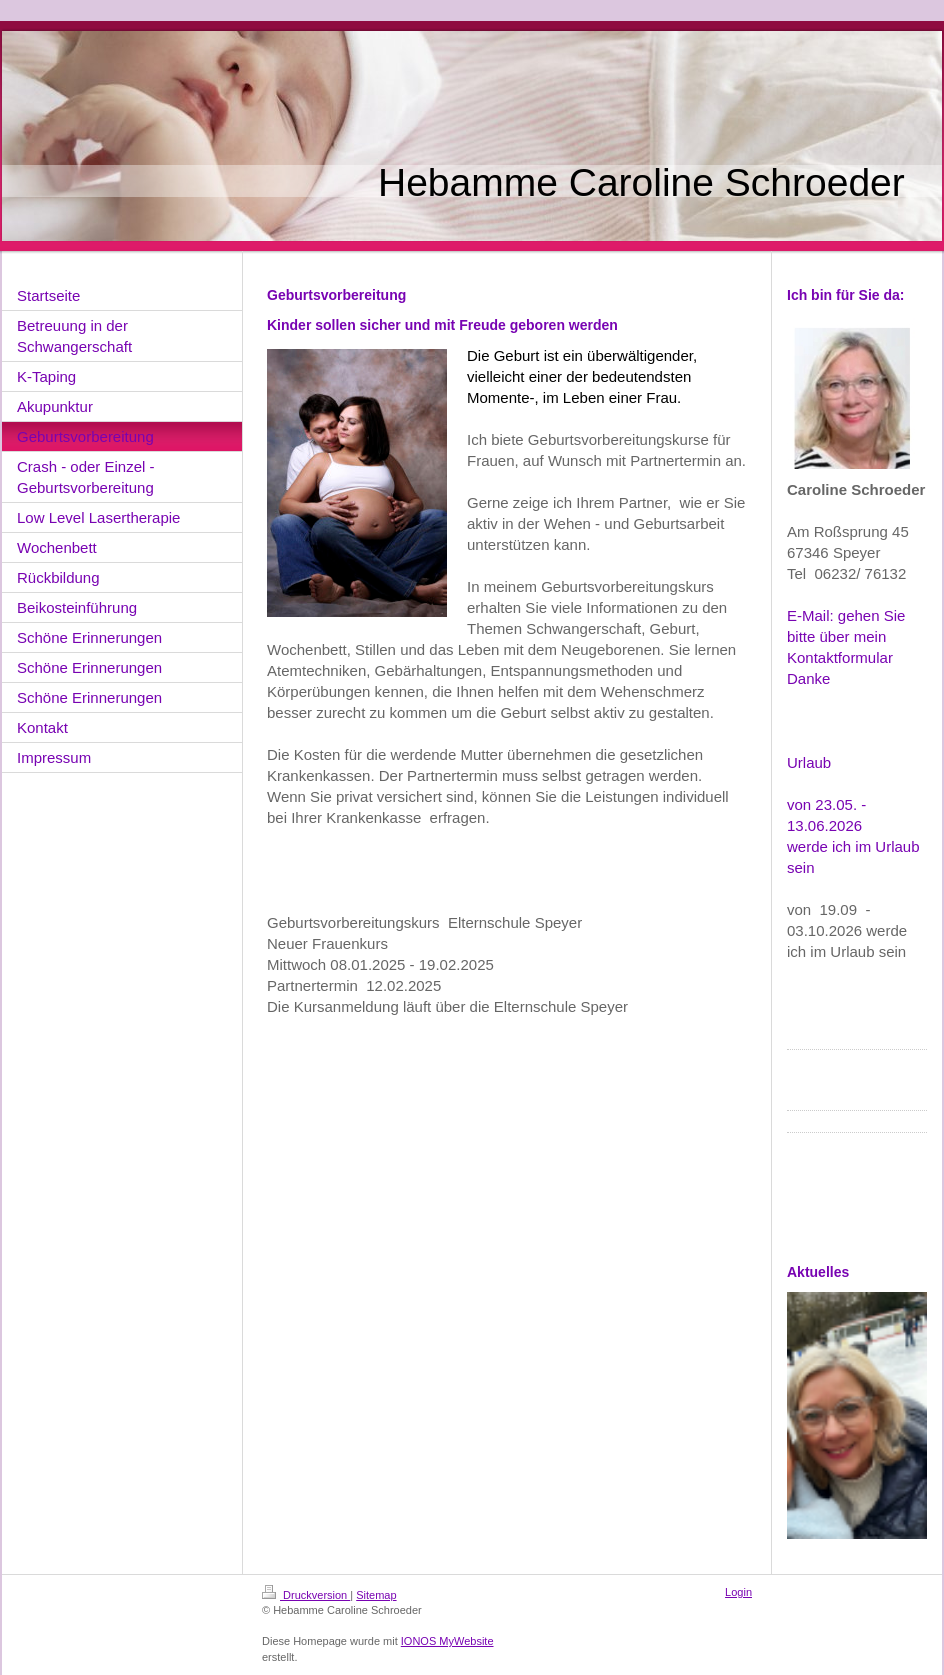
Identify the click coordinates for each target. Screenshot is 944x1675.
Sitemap (376, 1595)
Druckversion (306, 1595)
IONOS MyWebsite (447, 1641)
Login (738, 1592)
